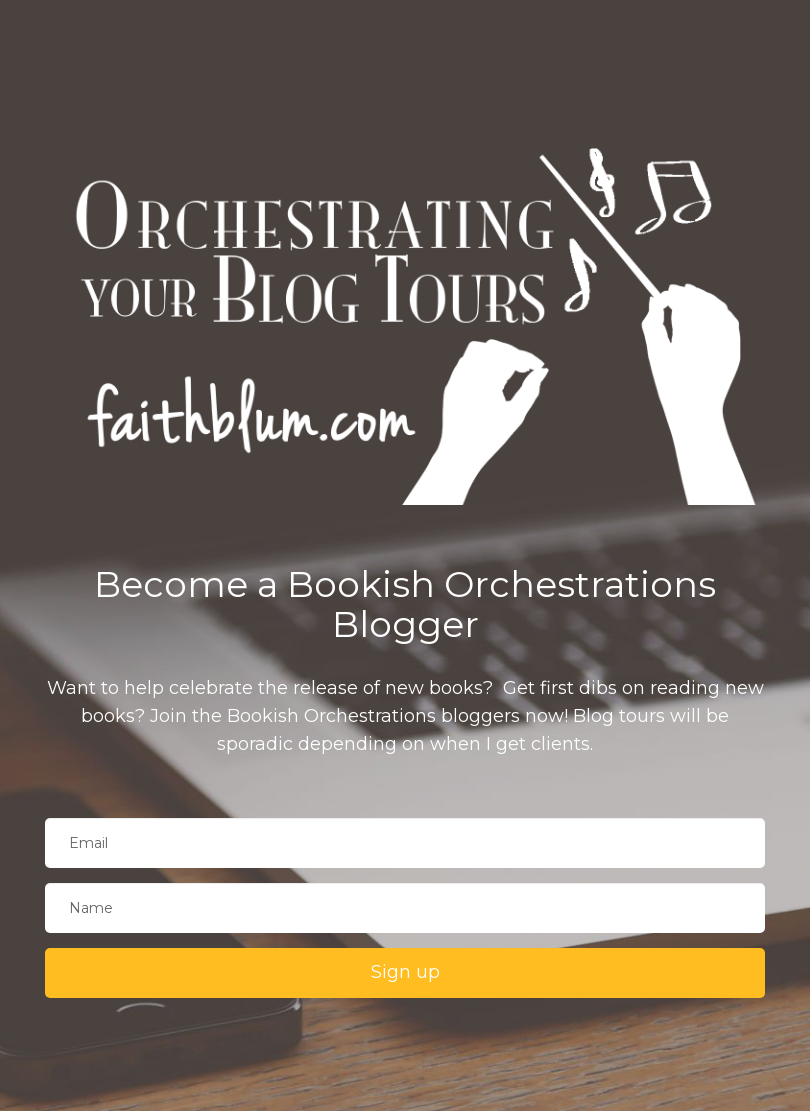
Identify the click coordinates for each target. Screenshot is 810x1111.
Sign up (405, 972)
